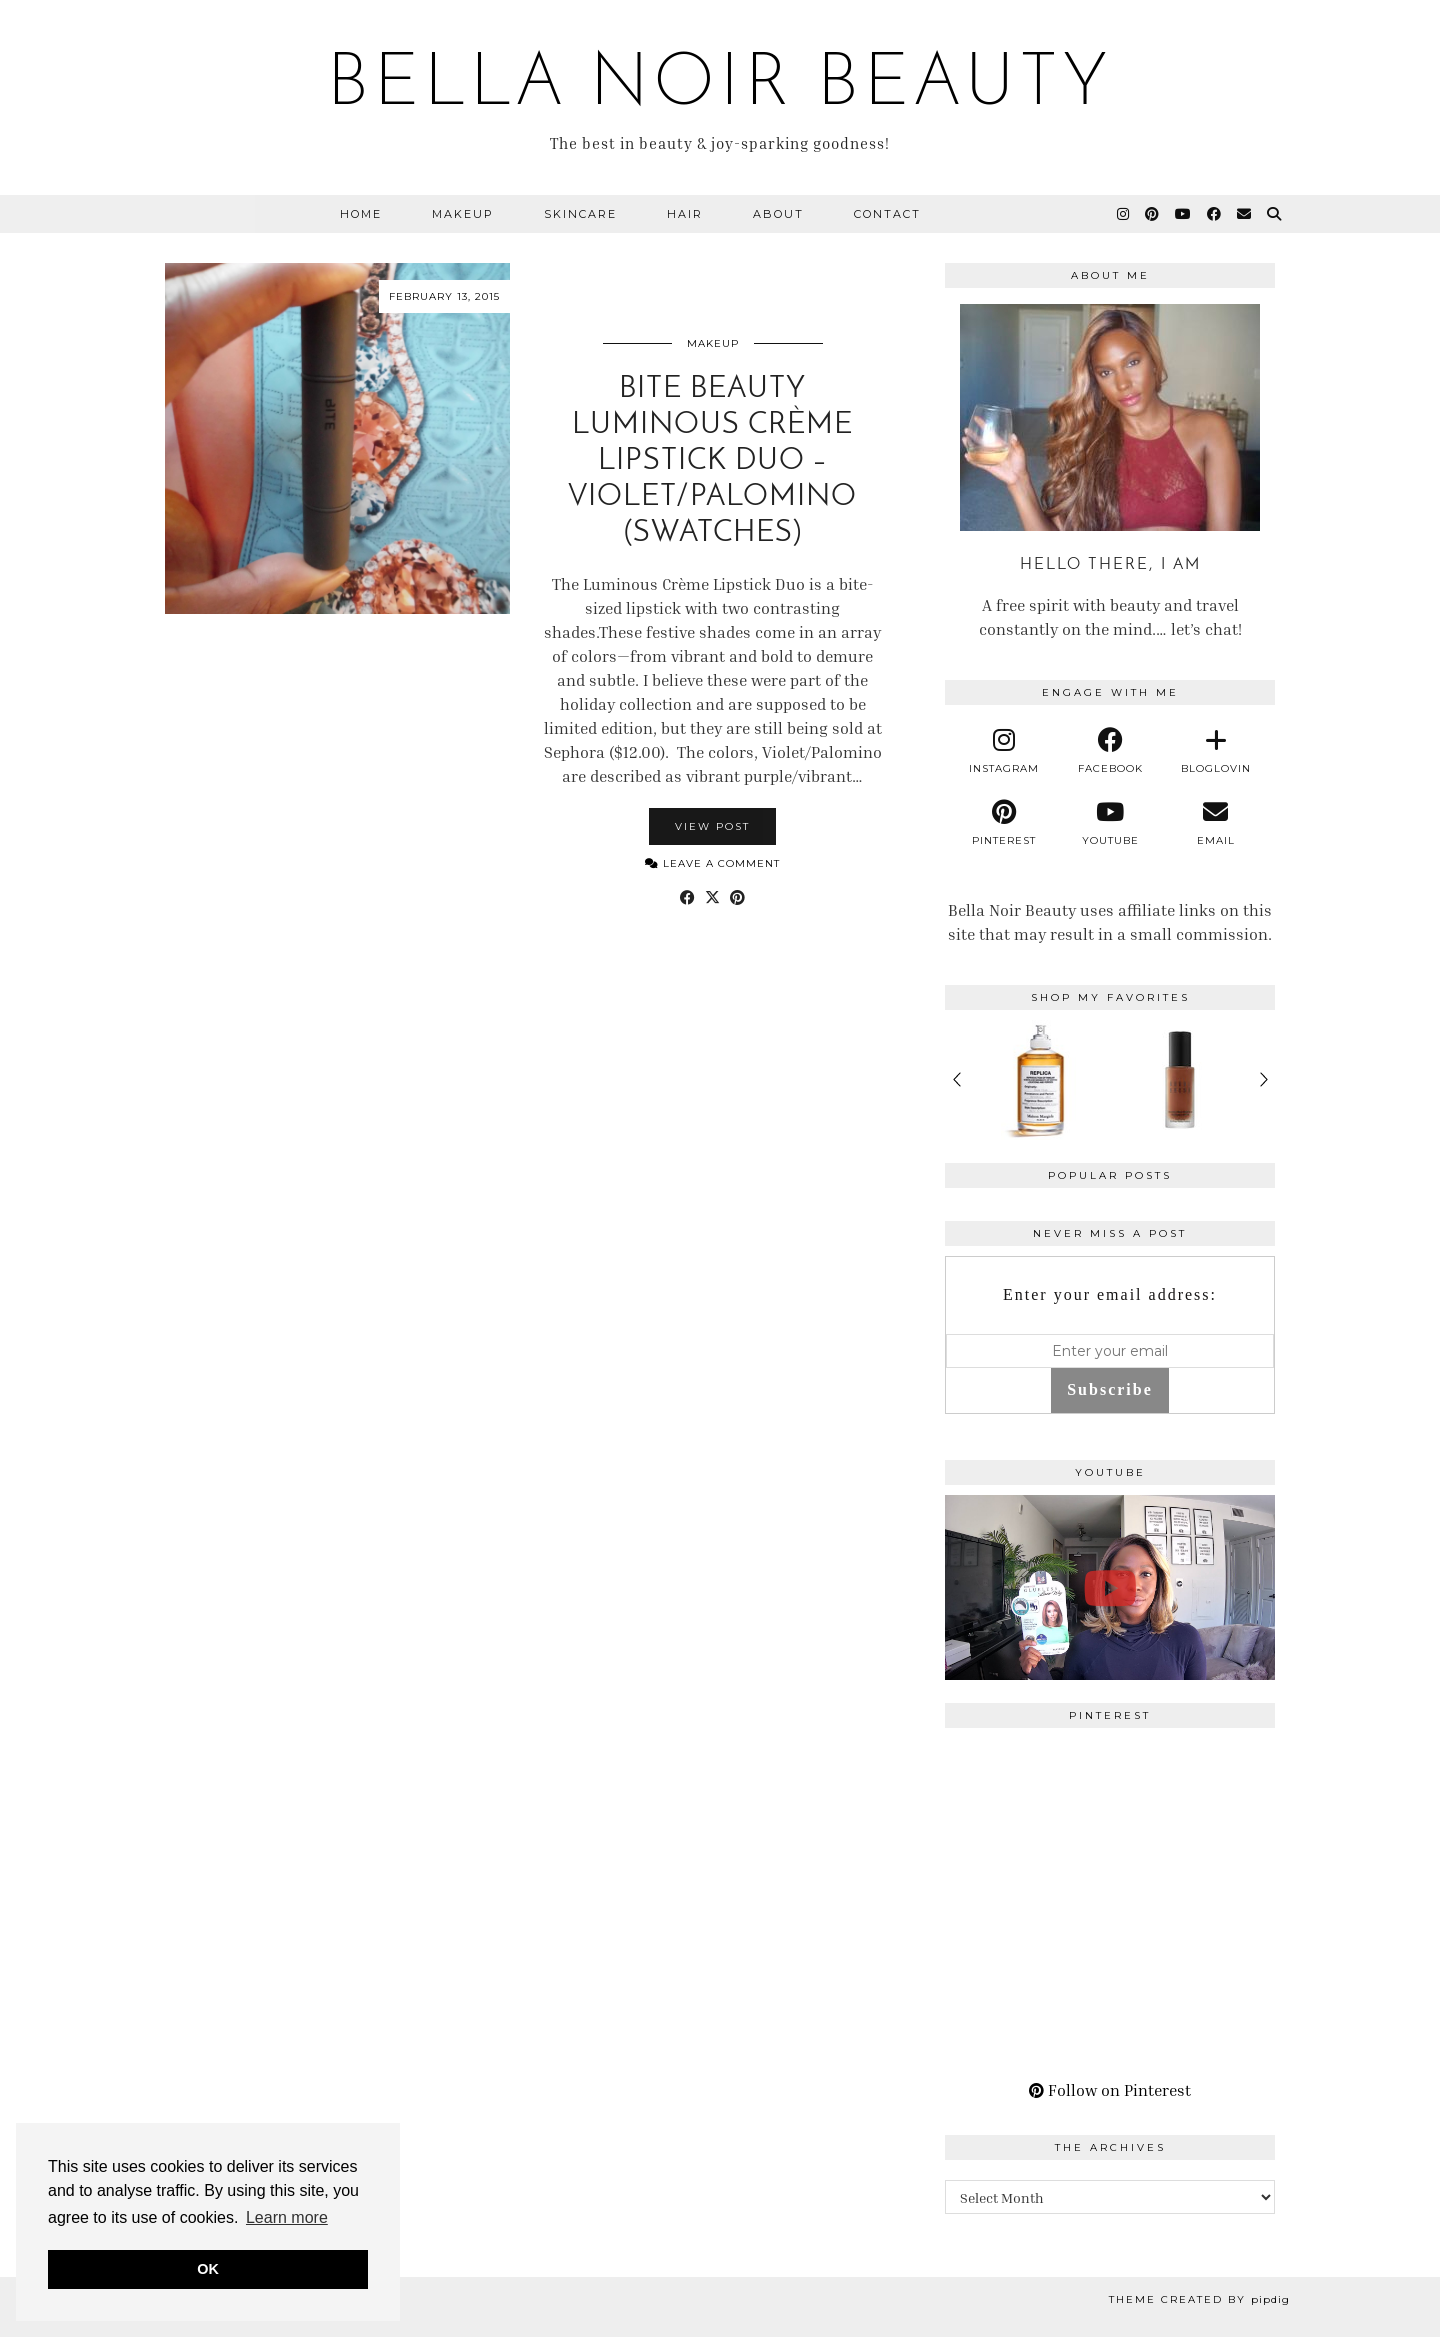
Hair (685, 214)
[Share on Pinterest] (737, 897)
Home (361, 214)
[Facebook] (1215, 214)
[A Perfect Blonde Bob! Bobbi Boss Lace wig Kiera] (1110, 1588)
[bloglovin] (1216, 751)
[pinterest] (1005, 823)
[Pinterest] (1153, 214)
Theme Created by (1199, 2299)
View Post (712, 826)
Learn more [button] (287, 2217)
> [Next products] (1262, 1080)
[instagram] (1005, 751)
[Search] (1275, 214)
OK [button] (208, 2269)
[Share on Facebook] (687, 897)
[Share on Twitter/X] (712, 897)
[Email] (1245, 214)
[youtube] (1110, 823)
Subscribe (1110, 1389)
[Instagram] (1124, 214)
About (778, 214)
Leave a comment (712, 863)
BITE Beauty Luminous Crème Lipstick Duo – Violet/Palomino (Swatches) (712, 461)
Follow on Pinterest (1110, 2090)
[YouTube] (1184, 214)
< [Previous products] (957, 1080)
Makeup (463, 214)
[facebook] (1110, 751)
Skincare (580, 214)
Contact (887, 214)
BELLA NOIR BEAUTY (720, 86)
